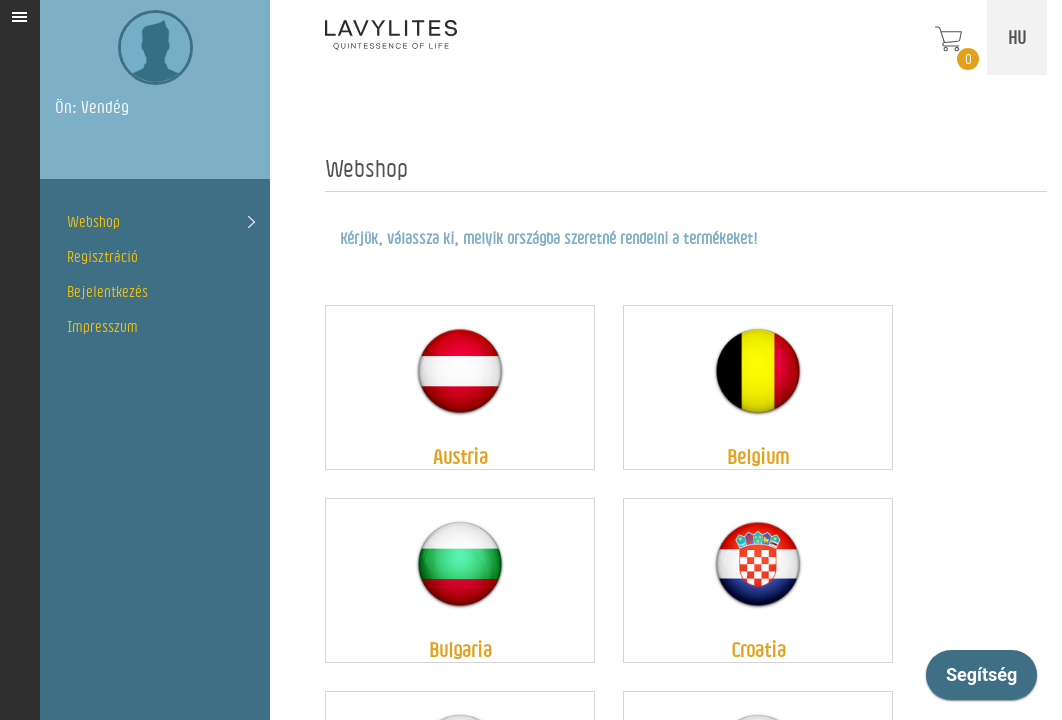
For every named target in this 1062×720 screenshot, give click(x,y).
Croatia (758, 649)
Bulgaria (460, 649)
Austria (460, 456)
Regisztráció (102, 256)
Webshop (93, 221)
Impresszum (102, 326)
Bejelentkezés (107, 291)
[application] (981, 680)
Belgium (758, 456)
